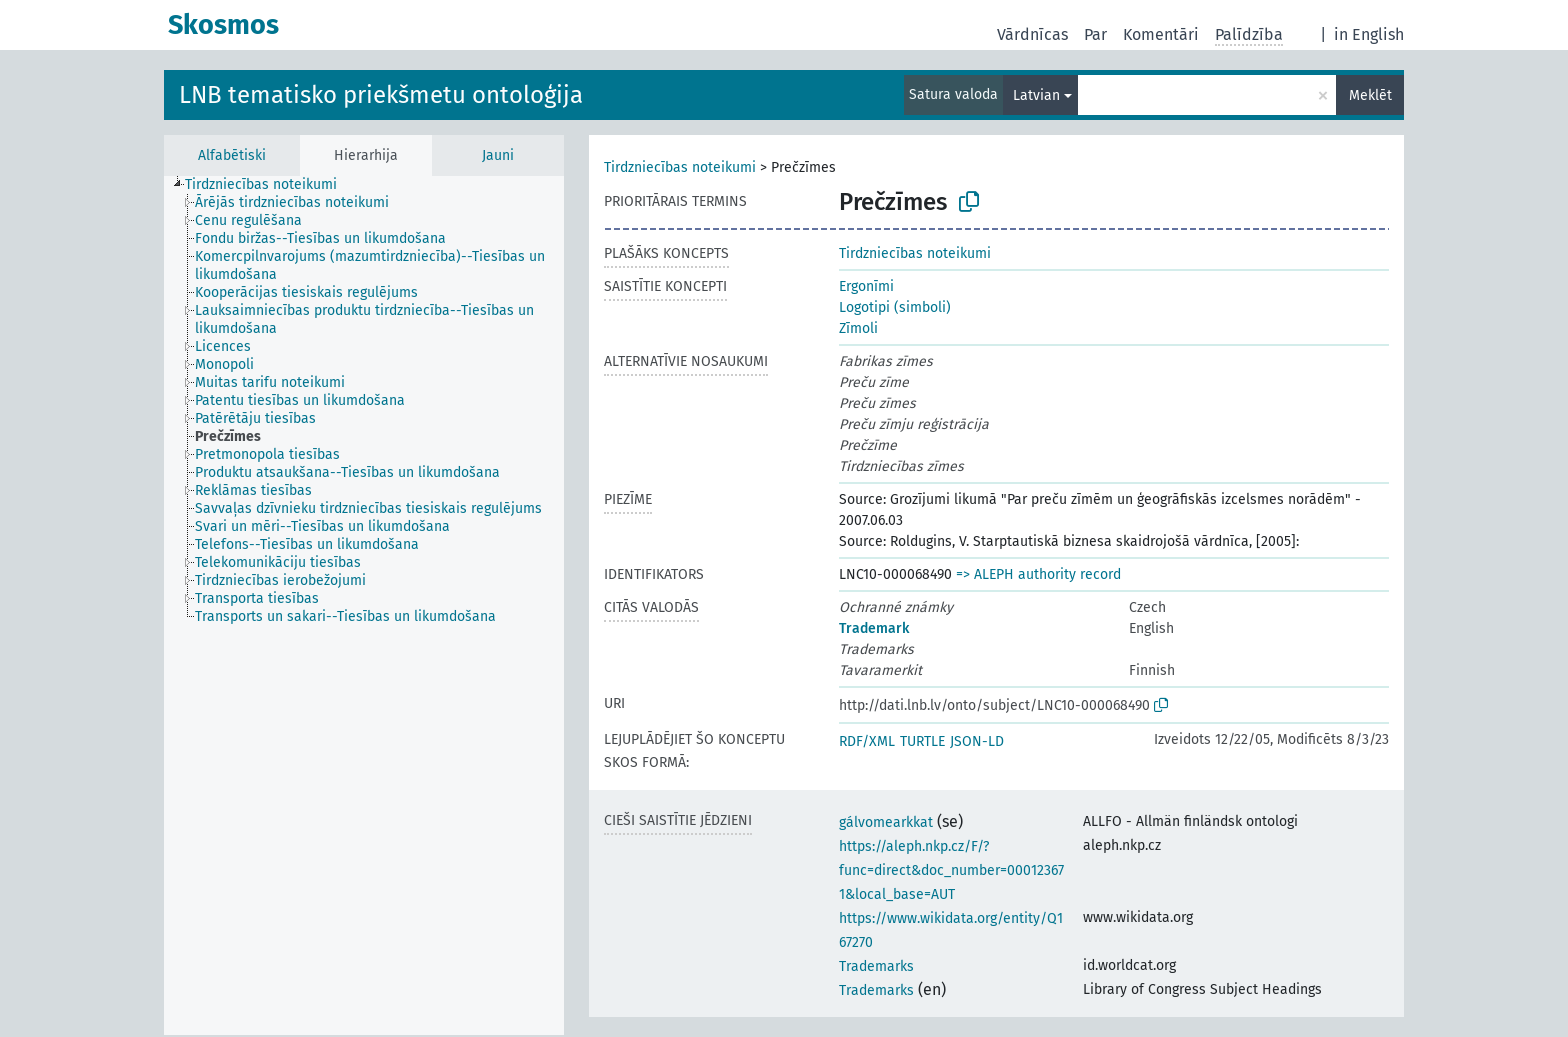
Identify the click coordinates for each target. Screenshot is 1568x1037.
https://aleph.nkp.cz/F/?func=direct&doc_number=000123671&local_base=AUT (951, 870)
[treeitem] (269, 185)
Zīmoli (858, 328)
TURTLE (922, 741)
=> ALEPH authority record (1038, 574)
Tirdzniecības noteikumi (680, 167)
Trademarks (876, 966)
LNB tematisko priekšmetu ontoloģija (381, 95)
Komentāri (1161, 34)
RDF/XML (867, 741)
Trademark (874, 628)
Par (1095, 34)
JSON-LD (977, 741)
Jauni (498, 155)
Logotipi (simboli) (895, 307)
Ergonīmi (866, 286)
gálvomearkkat (886, 822)
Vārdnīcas (1032, 34)
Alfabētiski (232, 155)
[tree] (364, 605)
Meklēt (1370, 95)
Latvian (1036, 95)
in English (1369, 34)
